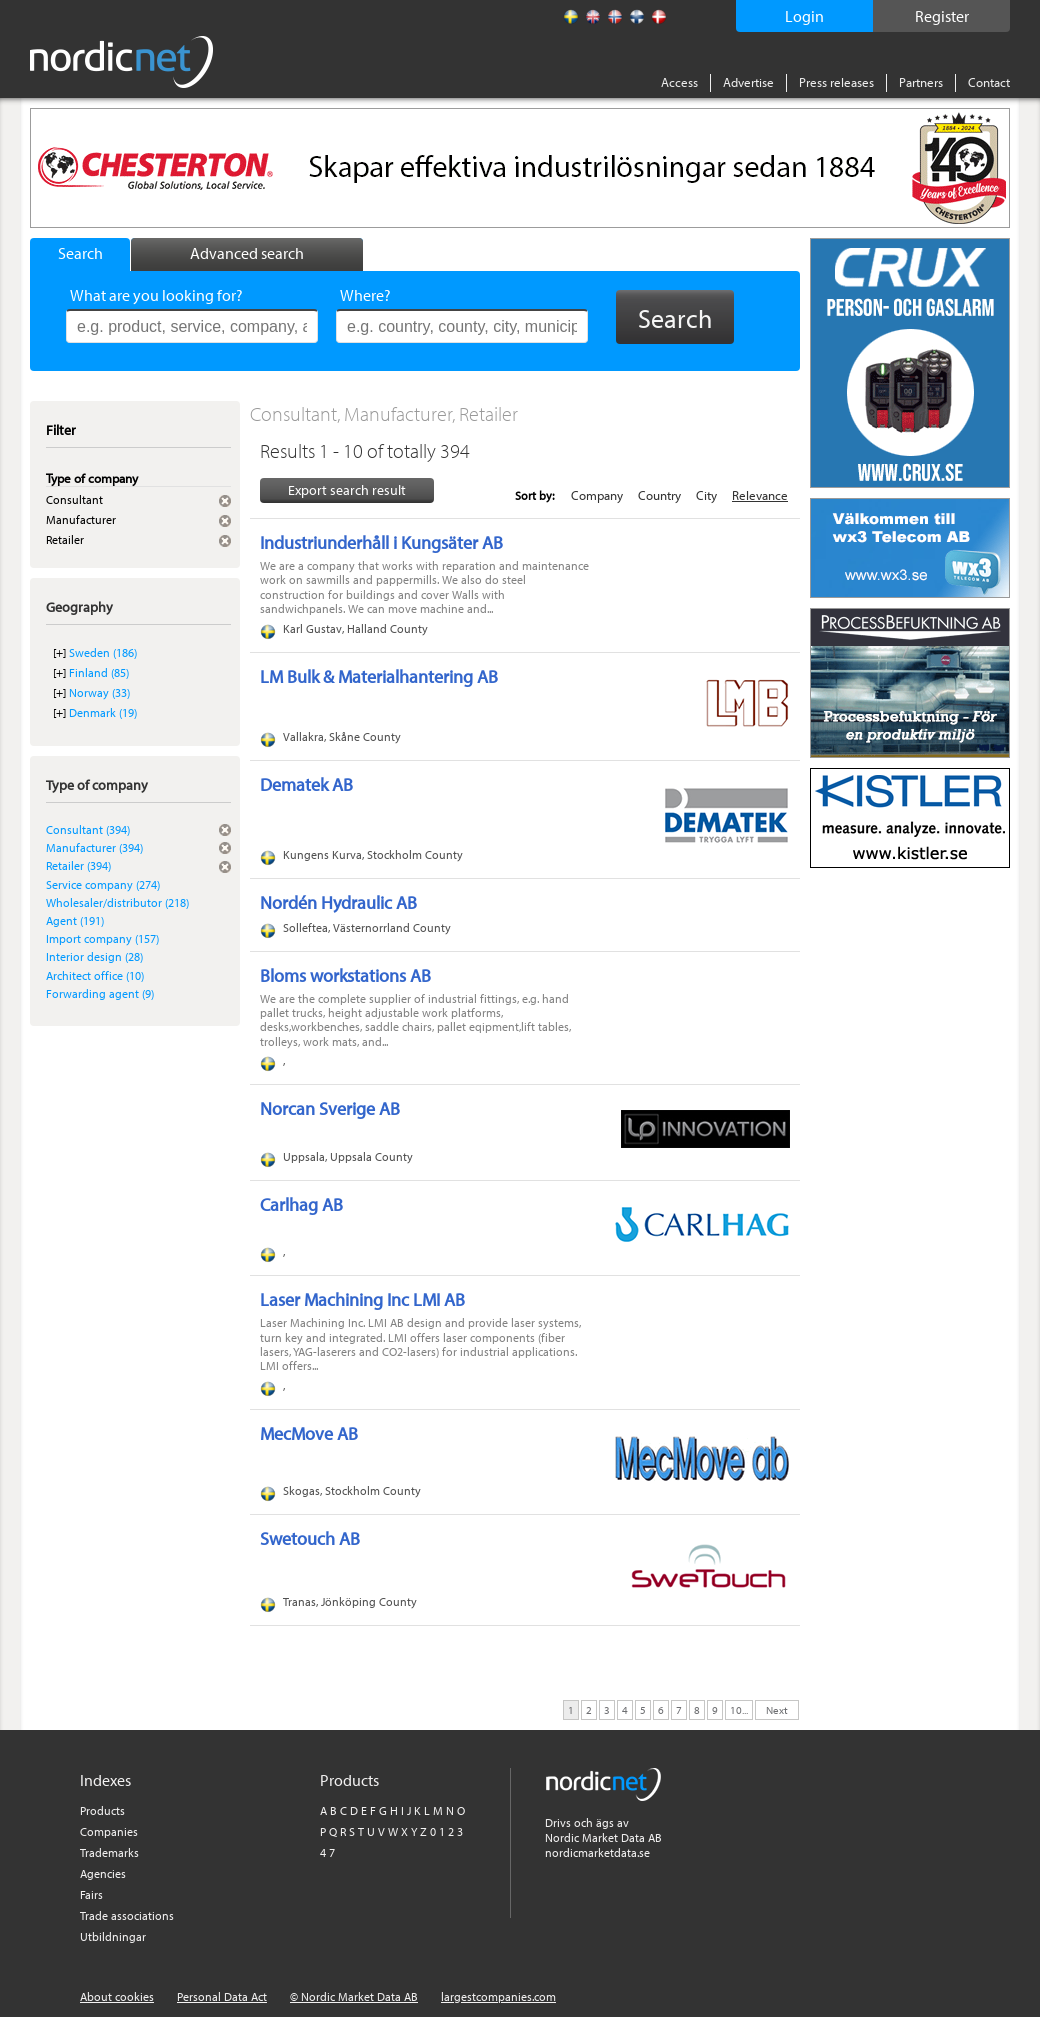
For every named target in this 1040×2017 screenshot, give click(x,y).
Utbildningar (113, 1936)
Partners (921, 82)
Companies (109, 1831)
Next (777, 1709)
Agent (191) (75, 920)
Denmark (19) (103, 712)
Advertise (748, 82)
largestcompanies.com (498, 1996)
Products (102, 1810)
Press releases (836, 82)
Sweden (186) (103, 652)
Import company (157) (102, 938)
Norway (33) (99, 692)
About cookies (117, 1996)
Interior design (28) (94, 956)
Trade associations (127, 1915)
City (706, 495)
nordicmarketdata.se (597, 1852)
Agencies (103, 1873)
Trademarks (109, 1852)
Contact (989, 82)
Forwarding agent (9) (100, 993)
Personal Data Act (222, 1996)
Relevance (760, 495)
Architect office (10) (95, 975)
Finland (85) (99, 672)
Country (659, 495)
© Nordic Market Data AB (354, 1996)
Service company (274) (103, 884)
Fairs (91, 1894)
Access (679, 82)
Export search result (347, 490)
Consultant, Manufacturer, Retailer (384, 413)
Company (597, 495)
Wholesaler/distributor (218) (117, 902)
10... (739, 1709)
